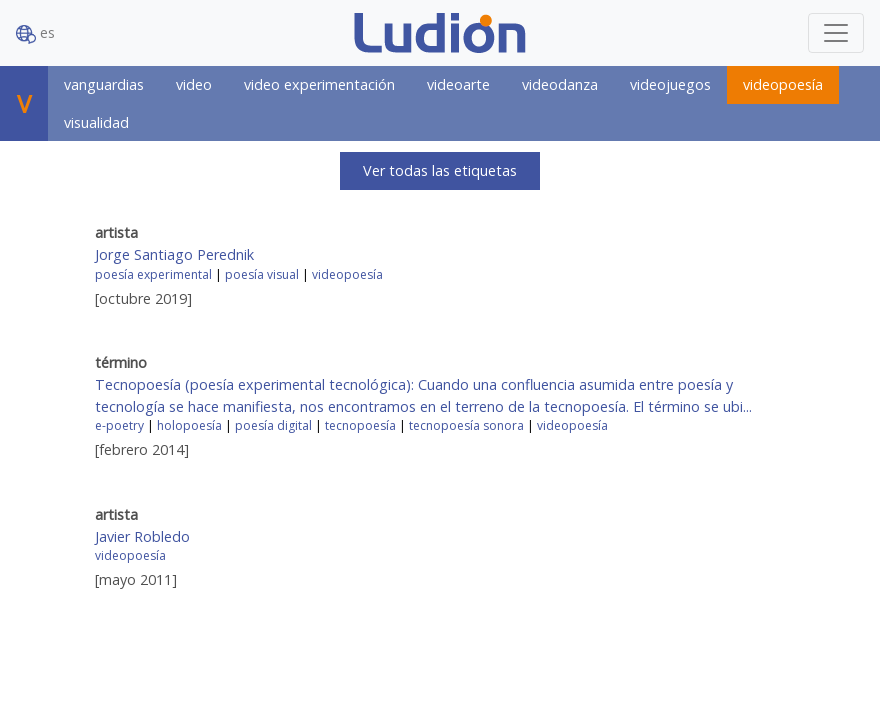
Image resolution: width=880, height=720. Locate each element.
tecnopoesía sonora (466, 425)
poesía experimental (153, 274)
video (194, 84)
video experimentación (319, 84)
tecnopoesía (360, 425)
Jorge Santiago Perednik (174, 254)
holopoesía (189, 425)
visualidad (96, 122)
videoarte (458, 84)
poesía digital (273, 425)
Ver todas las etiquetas (440, 170)
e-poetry (119, 425)
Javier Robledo (142, 536)
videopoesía (783, 84)
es (35, 33)
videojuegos (670, 84)
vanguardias (104, 84)
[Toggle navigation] (836, 33)
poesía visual (262, 274)
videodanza (560, 84)
